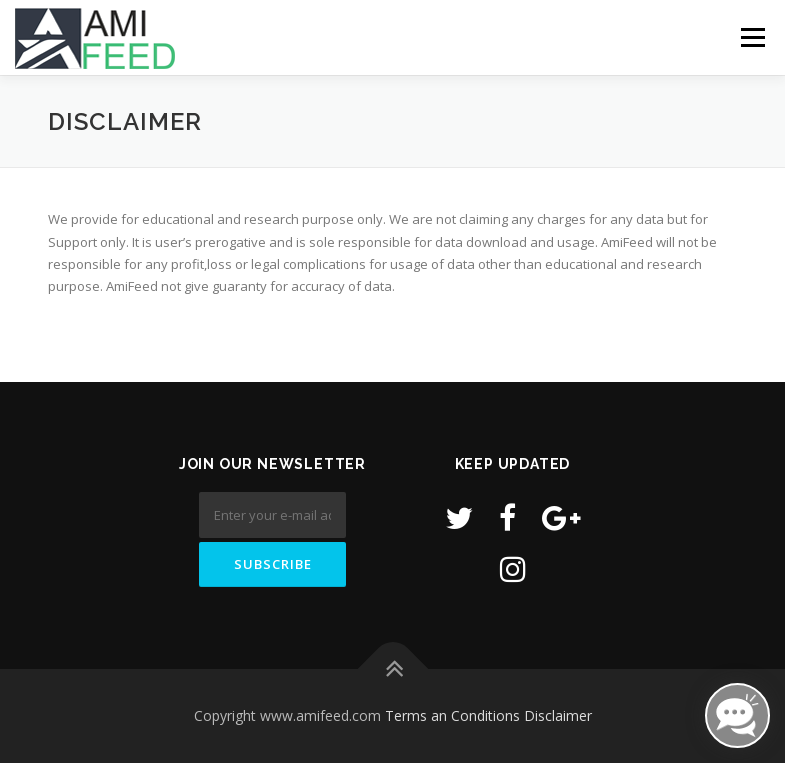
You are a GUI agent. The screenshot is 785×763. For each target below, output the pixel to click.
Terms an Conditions (452, 715)
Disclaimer (558, 715)
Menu (752, 37)
